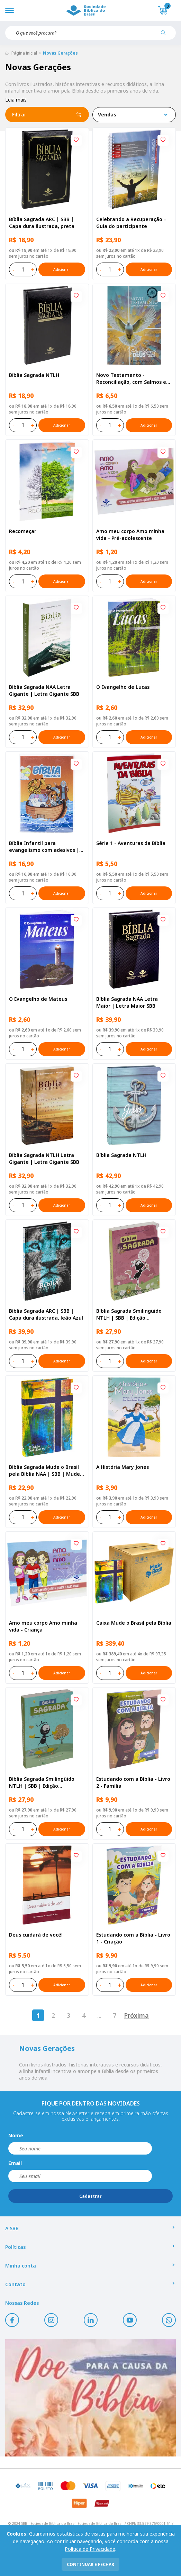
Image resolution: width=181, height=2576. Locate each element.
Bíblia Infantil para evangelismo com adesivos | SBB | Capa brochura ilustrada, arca (46, 847)
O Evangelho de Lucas (123, 687)
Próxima (136, 2015)
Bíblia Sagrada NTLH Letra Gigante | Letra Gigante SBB (44, 1158)
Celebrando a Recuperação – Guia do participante (131, 222)
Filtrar (47, 114)
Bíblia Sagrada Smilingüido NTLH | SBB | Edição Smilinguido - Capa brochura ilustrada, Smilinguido (44, 1782)
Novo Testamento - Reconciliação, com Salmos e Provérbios (131, 379)
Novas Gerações (60, 53)
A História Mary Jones (122, 1467)
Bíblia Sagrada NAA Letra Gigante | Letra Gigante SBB (44, 690)
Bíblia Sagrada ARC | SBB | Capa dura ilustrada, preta (41, 222)
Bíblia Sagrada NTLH (34, 375)
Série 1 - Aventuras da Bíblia (130, 843)
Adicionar (61, 269)
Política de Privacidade (90, 2549)
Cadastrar (90, 2196)
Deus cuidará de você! (36, 1934)
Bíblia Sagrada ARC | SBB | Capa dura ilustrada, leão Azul (46, 1314)
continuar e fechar (90, 2564)
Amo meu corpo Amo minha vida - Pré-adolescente (130, 534)
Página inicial (24, 53)
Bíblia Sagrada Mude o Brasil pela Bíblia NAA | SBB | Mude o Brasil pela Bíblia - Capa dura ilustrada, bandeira (46, 1470)
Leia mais (16, 99)
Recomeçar (22, 531)
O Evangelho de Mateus (38, 999)
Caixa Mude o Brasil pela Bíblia (133, 1622)
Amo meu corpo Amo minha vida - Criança (43, 1626)
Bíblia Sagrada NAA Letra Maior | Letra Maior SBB (127, 1002)
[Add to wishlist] (76, 140)
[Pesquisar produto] (166, 35)
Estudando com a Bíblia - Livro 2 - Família (133, 1782)
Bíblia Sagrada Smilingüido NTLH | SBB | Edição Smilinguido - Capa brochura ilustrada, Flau (131, 1314)
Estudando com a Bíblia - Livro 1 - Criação (133, 1938)
